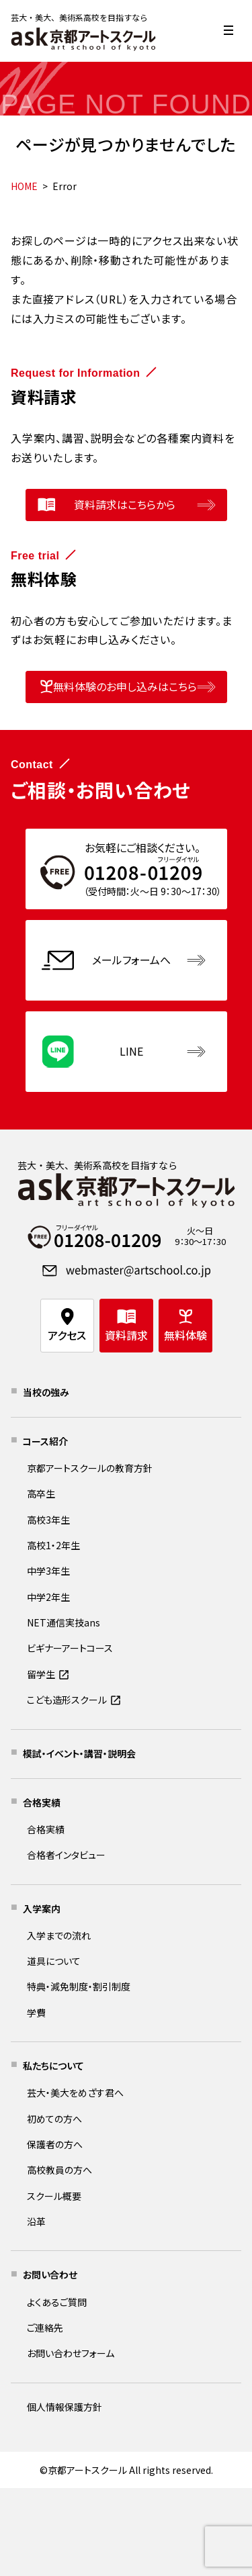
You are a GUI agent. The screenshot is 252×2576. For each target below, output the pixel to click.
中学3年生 (48, 1570)
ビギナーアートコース (70, 1648)
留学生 (41, 1674)
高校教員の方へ (59, 2169)
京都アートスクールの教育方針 (90, 1468)
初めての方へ (54, 2118)
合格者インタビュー (66, 1854)
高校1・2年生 (53, 1545)
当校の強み (46, 1392)
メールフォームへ (131, 960)
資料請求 (126, 1335)
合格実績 (41, 1802)
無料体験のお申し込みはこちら (125, 686)
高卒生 (41, 1493)
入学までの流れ (59, 1935)
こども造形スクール (67, 1699)
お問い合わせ (50, 2274)
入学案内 (41, 1908)
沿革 (36, 2221)
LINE (131, 1051)
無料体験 (185, 1335)
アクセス (67, 1335)
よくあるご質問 (57, 2302)
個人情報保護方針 (64, 2406)
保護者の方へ (55, 2144)
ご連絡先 (45, 2327)
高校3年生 (48, 1519)
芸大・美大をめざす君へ (75, 2092)
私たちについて (53, 2065)
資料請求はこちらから (124, 504)
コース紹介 (45, 1441)
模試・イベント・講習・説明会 (79, 1753)
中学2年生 (48, 1597)
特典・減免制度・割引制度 (78, 1986)
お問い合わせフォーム (70, 2353)
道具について (54, 1961)
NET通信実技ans (63, 1622)
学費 (36, 2012)
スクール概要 (54, 2196)
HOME (24, 186)
